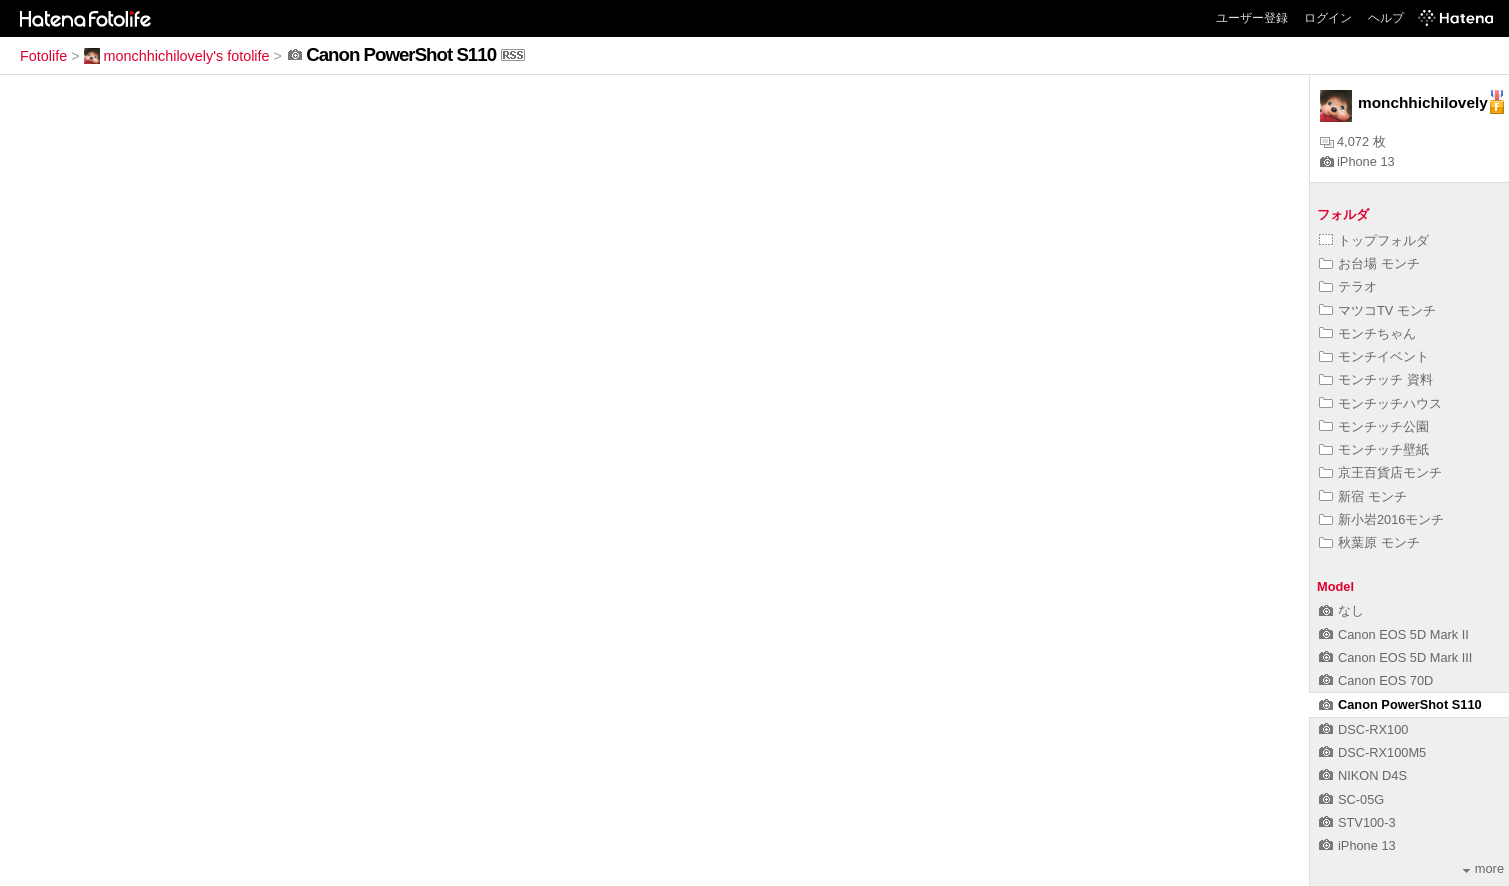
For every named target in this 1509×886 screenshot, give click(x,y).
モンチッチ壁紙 (1374, 449)
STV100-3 (1357, 822)
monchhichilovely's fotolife (177, 56)
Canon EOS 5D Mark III (1395, 657)
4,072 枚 (1353, 141)
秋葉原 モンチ (1369, 542)
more (1483, 868)
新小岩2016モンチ (1381, 519)
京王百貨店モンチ (1380, 472)
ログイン (1328, 18)
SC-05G (1351, 799)
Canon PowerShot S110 (1400, 704)
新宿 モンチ (1363, 496)
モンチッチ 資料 (1376, 379)
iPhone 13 (1357, 161)
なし (1341, 610)
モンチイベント (1374, 356)
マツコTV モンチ (1377, 310)
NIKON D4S (1363, 775)
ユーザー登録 (1252, 18)
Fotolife (43, 56)
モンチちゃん (1367, 333)
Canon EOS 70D (1376, 680)
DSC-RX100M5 (1372, 752)
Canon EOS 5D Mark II (1394, 634)
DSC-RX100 (1363, 729)
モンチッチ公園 (1374, 426)
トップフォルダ (1374, 240)
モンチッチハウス (1380, 403)
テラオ (1348, 286)
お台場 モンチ (1369, 263)
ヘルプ (1386, 18)
